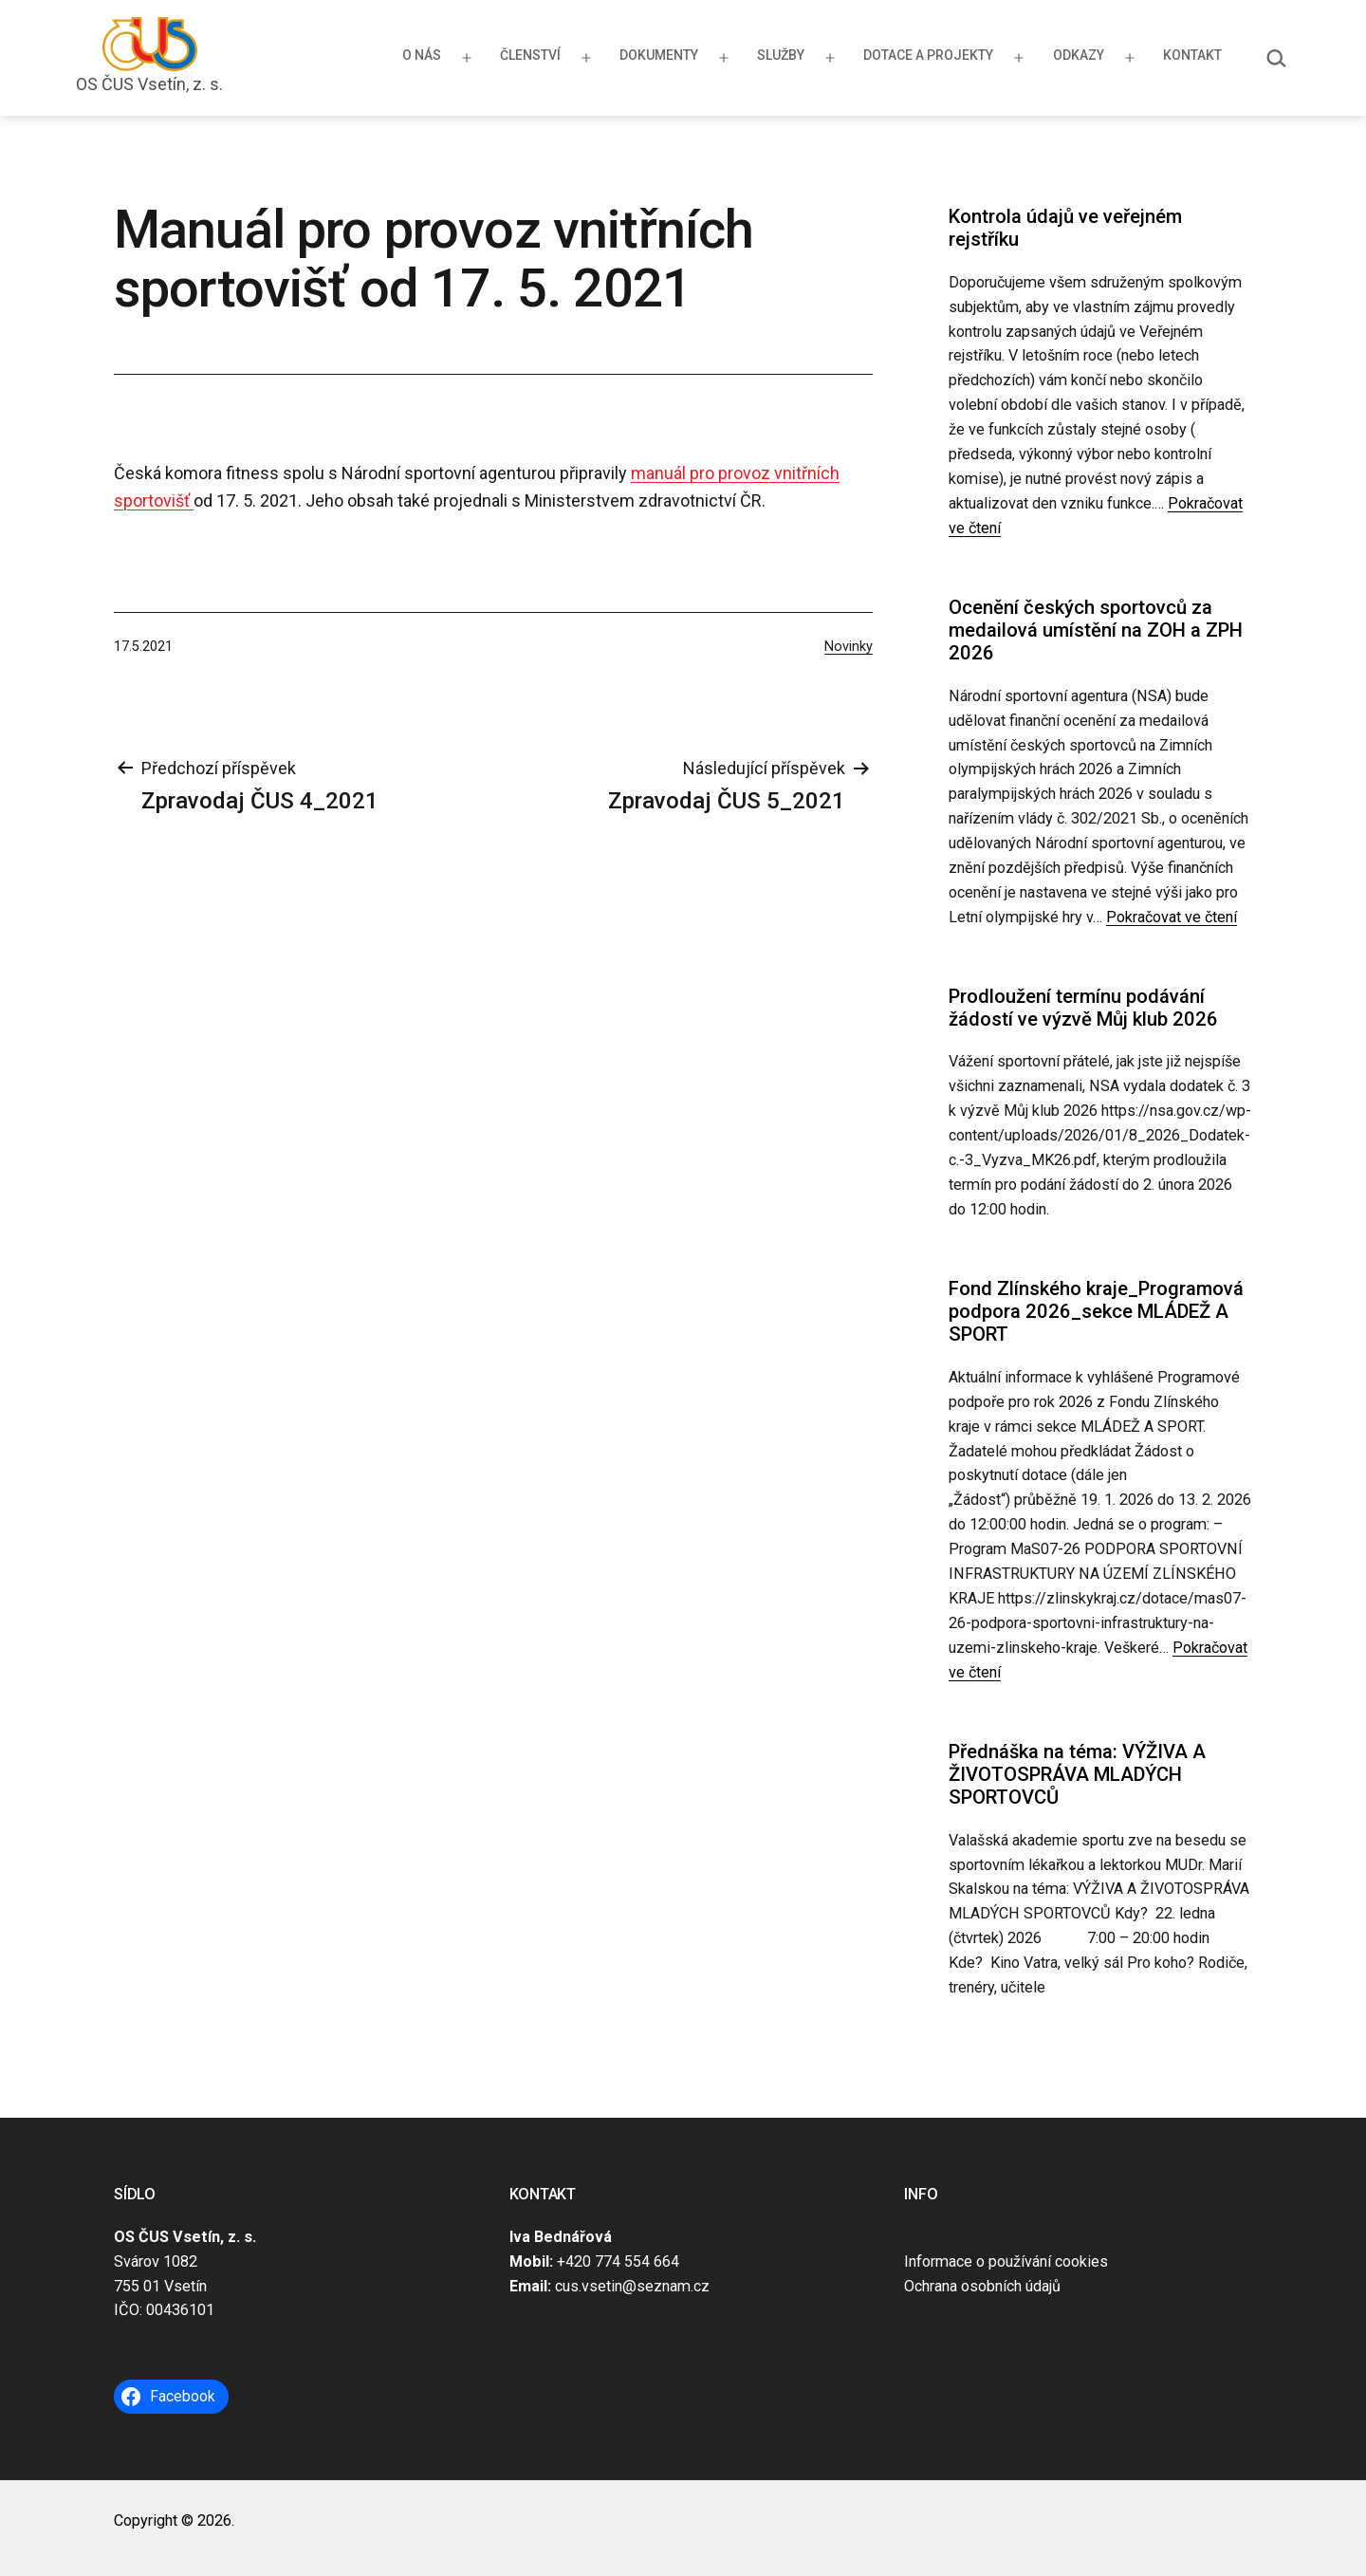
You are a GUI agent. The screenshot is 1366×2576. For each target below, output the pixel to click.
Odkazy (1078, 55)
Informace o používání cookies (1006, 2261)
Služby (780, 55)
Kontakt (1192, 55)
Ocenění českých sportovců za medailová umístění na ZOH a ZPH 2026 (1096, 630)
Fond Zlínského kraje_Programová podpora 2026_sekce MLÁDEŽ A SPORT (1096, 1311)
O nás (421, 55)
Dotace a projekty (928, 55)
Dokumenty (658, 55)
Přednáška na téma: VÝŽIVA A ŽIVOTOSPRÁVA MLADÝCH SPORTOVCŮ (1077, 1774)
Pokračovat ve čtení (1171, 917)
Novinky (848, 647)
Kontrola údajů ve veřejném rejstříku (1065, 227)
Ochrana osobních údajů (982, 2286)
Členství (530, 55)
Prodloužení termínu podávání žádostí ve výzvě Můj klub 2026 (1083, 1007)
